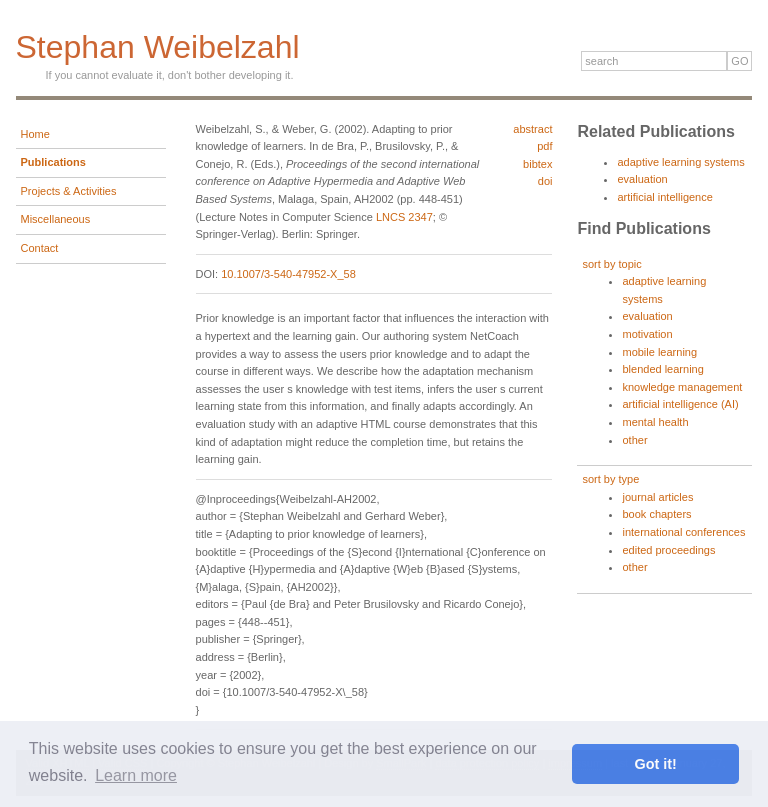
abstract (532, 129)
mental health (655, 422)
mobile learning (659, 352)
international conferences (683, 532)
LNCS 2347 (404, 217)
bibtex (537, 164)
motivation (647, 334)
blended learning (662, 369)
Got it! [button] (656, 764)
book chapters (656, 514)
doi (545, 181)
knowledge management (682, 387)
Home (35, 134)
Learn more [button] (136, 775)
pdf (544, 146)
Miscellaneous (56, 219)
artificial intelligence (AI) (680, 404)
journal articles (657, 497)
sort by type (610, 479)
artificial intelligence (664, 197)
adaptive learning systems (680, 162)
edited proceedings (668, 550)
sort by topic (611, 264)
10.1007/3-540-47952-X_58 (288, 274)
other (634, 440)
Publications (53, 162)
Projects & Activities (69, 191)
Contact (40, 248)
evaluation (642, 179)
